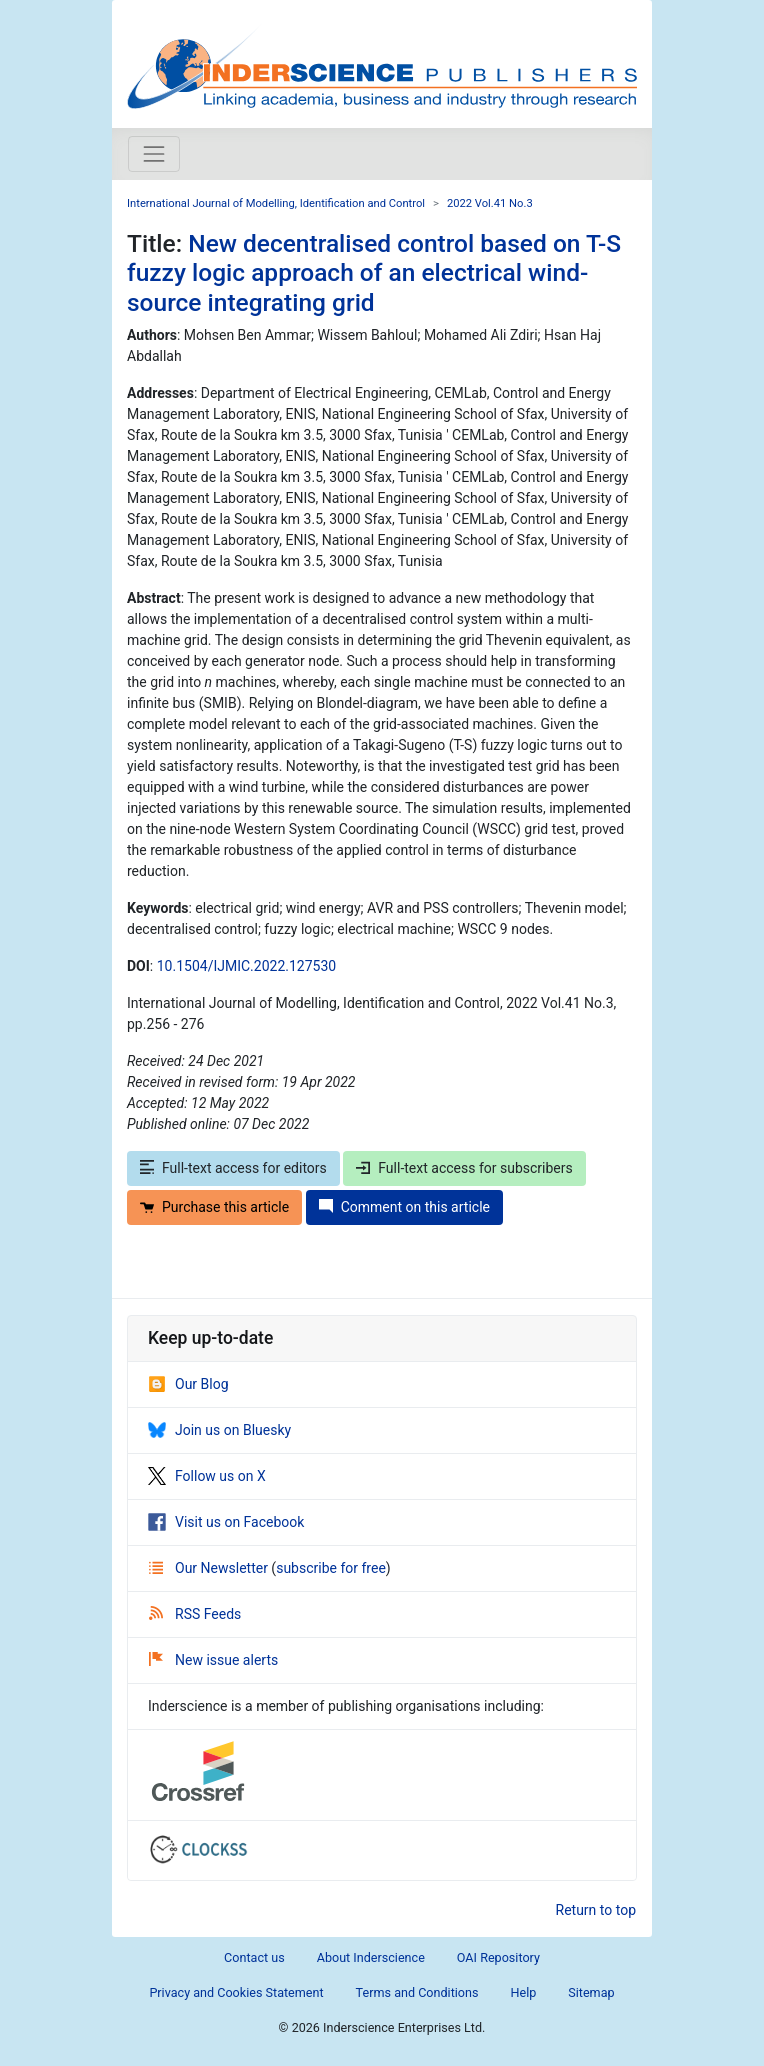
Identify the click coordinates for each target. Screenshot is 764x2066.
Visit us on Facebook (226, 1522)
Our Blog (188, 1384)
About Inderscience (371, 1957)
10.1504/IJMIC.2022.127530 (246, 966)
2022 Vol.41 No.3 (490, 203)
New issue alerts (213, 1660)
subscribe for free (331, 1568)
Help (523, 1992)
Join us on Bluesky (219, 1430)
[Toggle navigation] (154, 154)
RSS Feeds (195, 1614)
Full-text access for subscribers (464, 1168)
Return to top (596, 1910)
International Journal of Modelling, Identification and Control (276, 203)
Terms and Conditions (417, 1992)
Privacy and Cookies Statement (236, 1992)
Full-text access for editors (233, 1168)
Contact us (254, 1957)
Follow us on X (207, 1476)
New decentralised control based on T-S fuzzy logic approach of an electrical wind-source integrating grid (374, 273)
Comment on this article (404, 1207)
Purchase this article (214, 1207)
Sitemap (591, 1992)
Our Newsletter (210, 1568)
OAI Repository (498, 1957)
